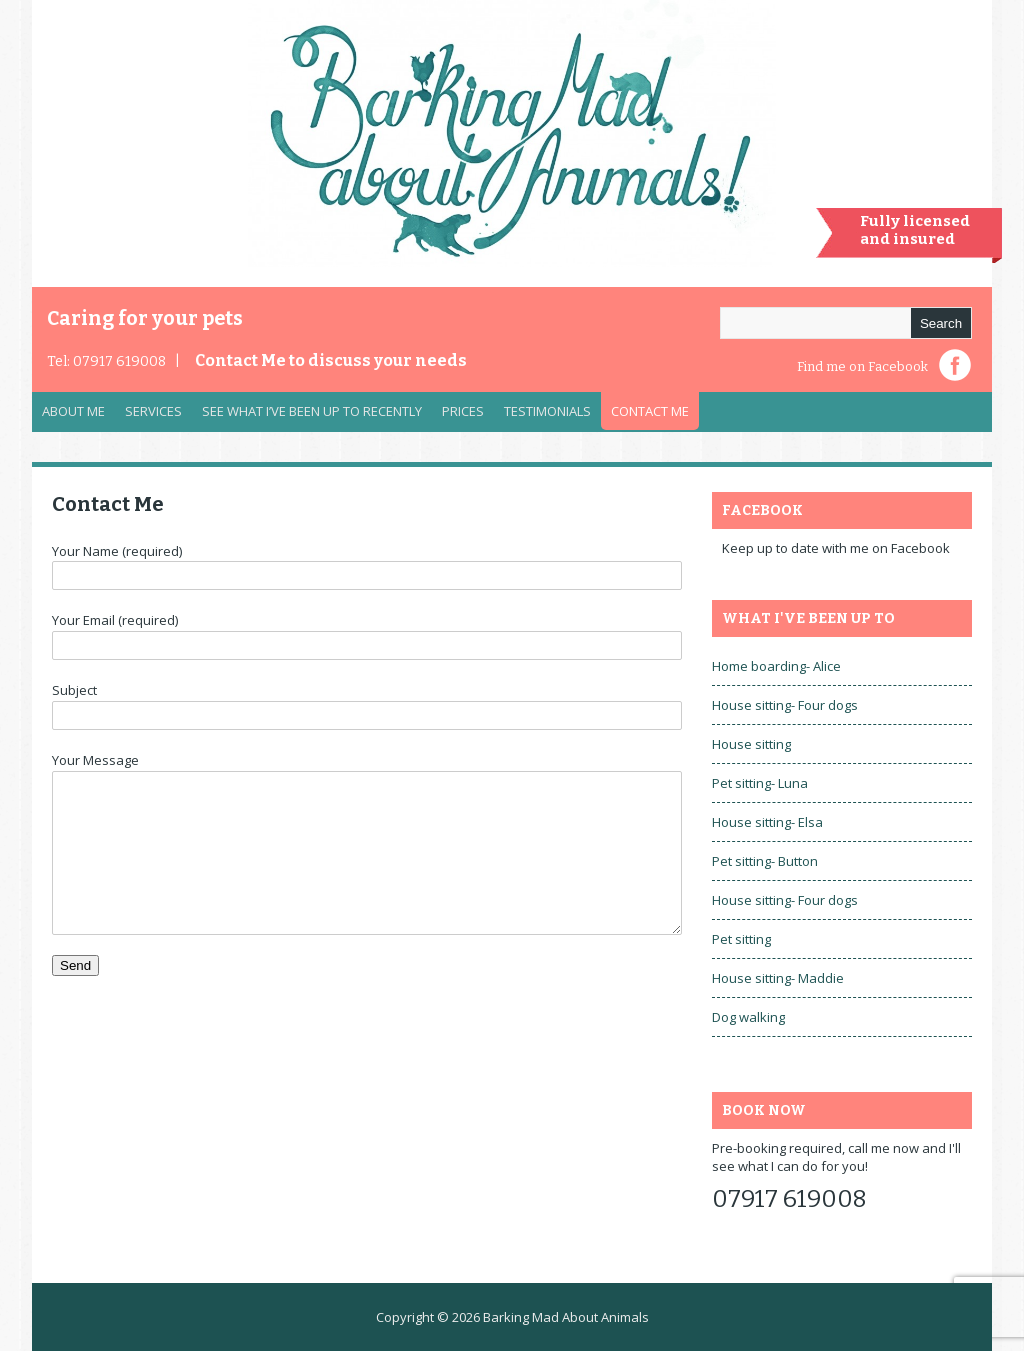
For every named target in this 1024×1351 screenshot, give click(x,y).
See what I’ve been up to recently (312, 411)
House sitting (751, 744)
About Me (73, 411)
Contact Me (331, 360)
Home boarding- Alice (776, 666)
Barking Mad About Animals (566, 1317)
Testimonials (547, 411)
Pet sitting (741, 939)
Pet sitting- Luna (760, 783)
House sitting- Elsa (767, 822)
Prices (463, 411)
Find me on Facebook (862, 366)
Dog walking (748, 1017)
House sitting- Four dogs (785, 705)
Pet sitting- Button (765, 861)
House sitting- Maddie (778, 978)
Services (148, 416)
